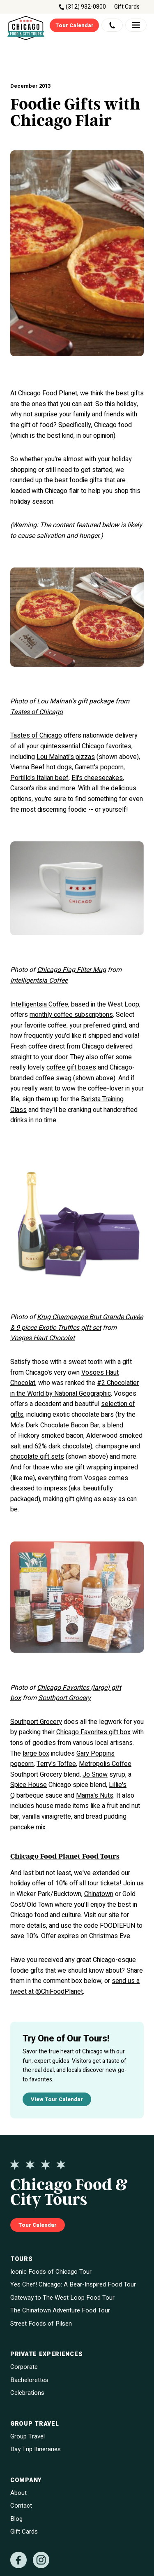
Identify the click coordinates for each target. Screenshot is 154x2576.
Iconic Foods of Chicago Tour (51, 2271)
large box (36, 1754)
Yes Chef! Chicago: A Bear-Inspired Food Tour (73, 2284)
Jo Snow (95, 1775)
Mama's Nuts (94, 1796)
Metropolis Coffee (105, 1764)
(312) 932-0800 (86, 7)
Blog (16, 2518)
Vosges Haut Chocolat (42, 1338)
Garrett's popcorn (99, 767)
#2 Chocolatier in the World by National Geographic (74, 1388)
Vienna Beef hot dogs (41, 767)
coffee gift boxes (71, 1067)
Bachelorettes (29, 2380)
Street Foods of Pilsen (41, 2323)
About (18, 2493)
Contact (21, 2505)
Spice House (28, 1785)
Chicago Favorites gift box (93, 1732)
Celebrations (27, 2392)
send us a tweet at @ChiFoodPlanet (75, 1986)
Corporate (24, 2366)
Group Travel (27, 2436)
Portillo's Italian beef (39, 778)
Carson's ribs (28, 788)
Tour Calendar (74, 25)
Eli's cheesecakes (97, 778)
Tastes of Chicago (36, 712)
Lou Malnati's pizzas (66, 757)
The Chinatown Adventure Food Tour (60, 2310)
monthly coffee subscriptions (71, 1015)
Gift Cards (127, 7)
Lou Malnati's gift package (75, 701)
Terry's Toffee (56, 1764)
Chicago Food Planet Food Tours (65, 1856)
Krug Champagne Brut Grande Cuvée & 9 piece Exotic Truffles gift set (76, 1322)
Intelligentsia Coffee (39, 981)
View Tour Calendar (57, 2099)
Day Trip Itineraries (35, 2449)
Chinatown (98, 1894)
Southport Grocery (64, 1698)
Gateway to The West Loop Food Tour (62, 2297)
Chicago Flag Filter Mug (71, 970)
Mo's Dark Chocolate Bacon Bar (54, 1425)
